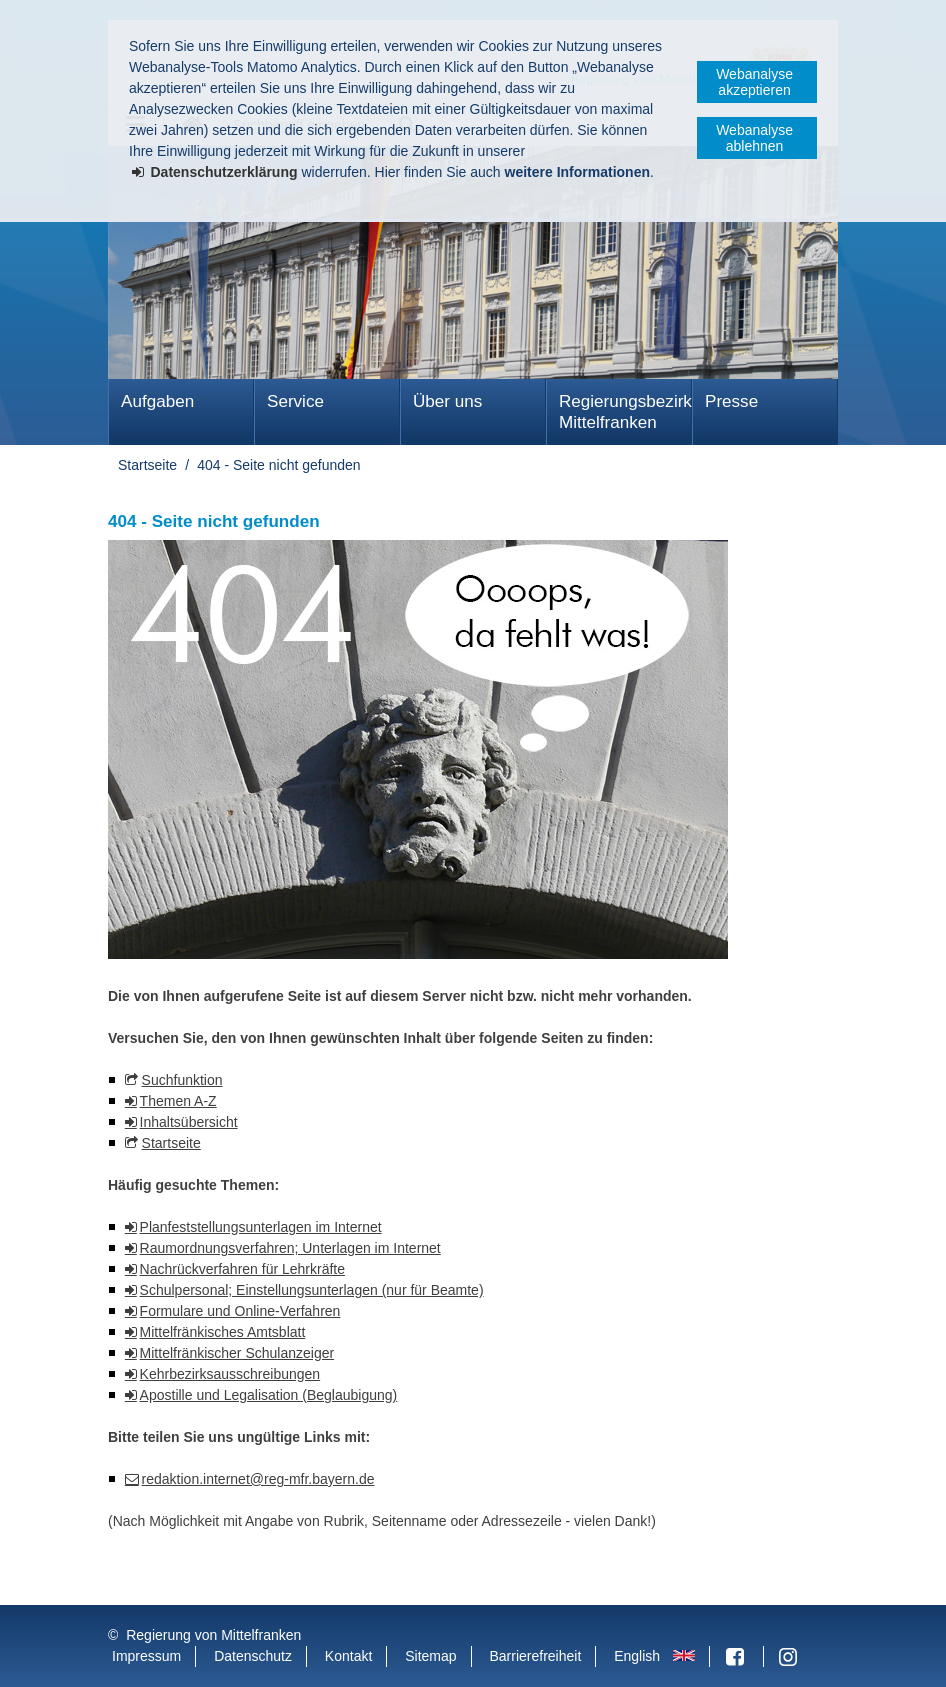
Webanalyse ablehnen (754, 138)
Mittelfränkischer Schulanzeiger (237, 1353)
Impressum (146, 1656)
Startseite (147, 465)
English (637, 1656)
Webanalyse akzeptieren (754, 82)
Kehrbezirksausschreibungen (230, 1374)
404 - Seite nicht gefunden (278, 465)
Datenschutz (253, 1656)
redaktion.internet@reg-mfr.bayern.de (258, 1479)
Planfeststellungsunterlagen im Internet (261, 1227)
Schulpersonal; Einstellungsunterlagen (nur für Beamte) (312, 1290)
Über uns (447, 401)
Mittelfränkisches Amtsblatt (223, 1332)
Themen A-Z (178, 1101)
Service (295, 401)
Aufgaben (157, 401)
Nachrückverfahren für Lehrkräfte (242, 1269)
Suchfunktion (182, 1080)
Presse (731, 401)
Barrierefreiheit (535, 1656)
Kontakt (348, 1656)
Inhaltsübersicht (189, 1122)
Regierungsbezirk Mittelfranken (625, 412)
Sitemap (430, 1656)
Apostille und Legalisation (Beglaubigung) (269, 1395)
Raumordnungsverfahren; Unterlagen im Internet (290, 1248)
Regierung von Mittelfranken (213, 1635)
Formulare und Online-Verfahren (240, 1311)
